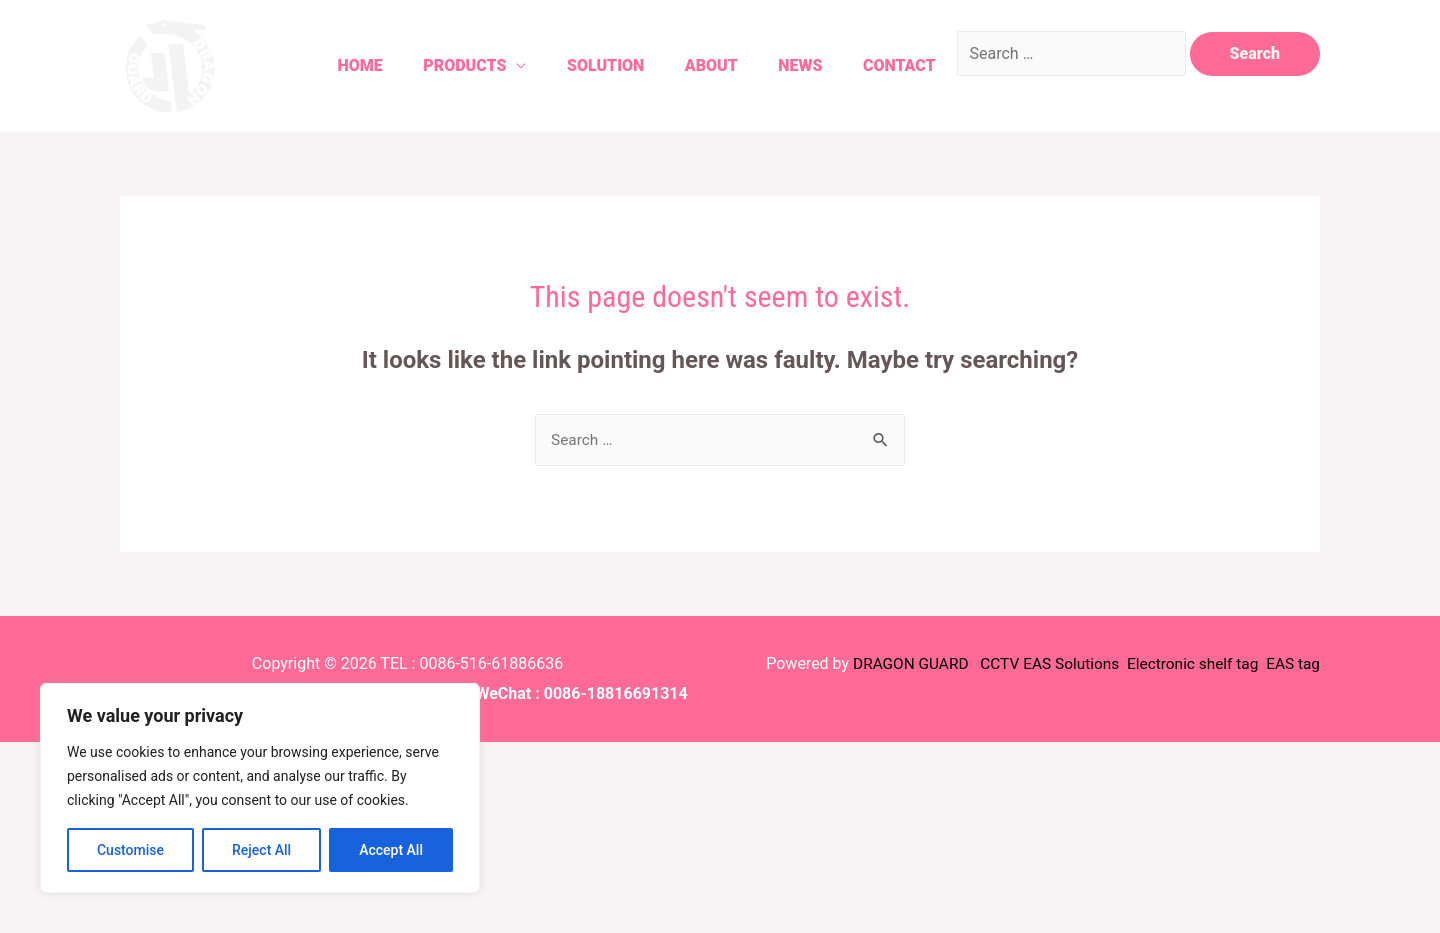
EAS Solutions (1064, 664)
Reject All (261, 850)
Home (323, 65)
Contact (890, 65)
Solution (579, 65)
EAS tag (1290, 664)
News (786, 65)
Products (433, 65)
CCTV (988, 664)
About (691, 65)
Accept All (391, 850)
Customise (130, 850)
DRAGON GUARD (898, 664)
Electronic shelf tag (1188, 664)
